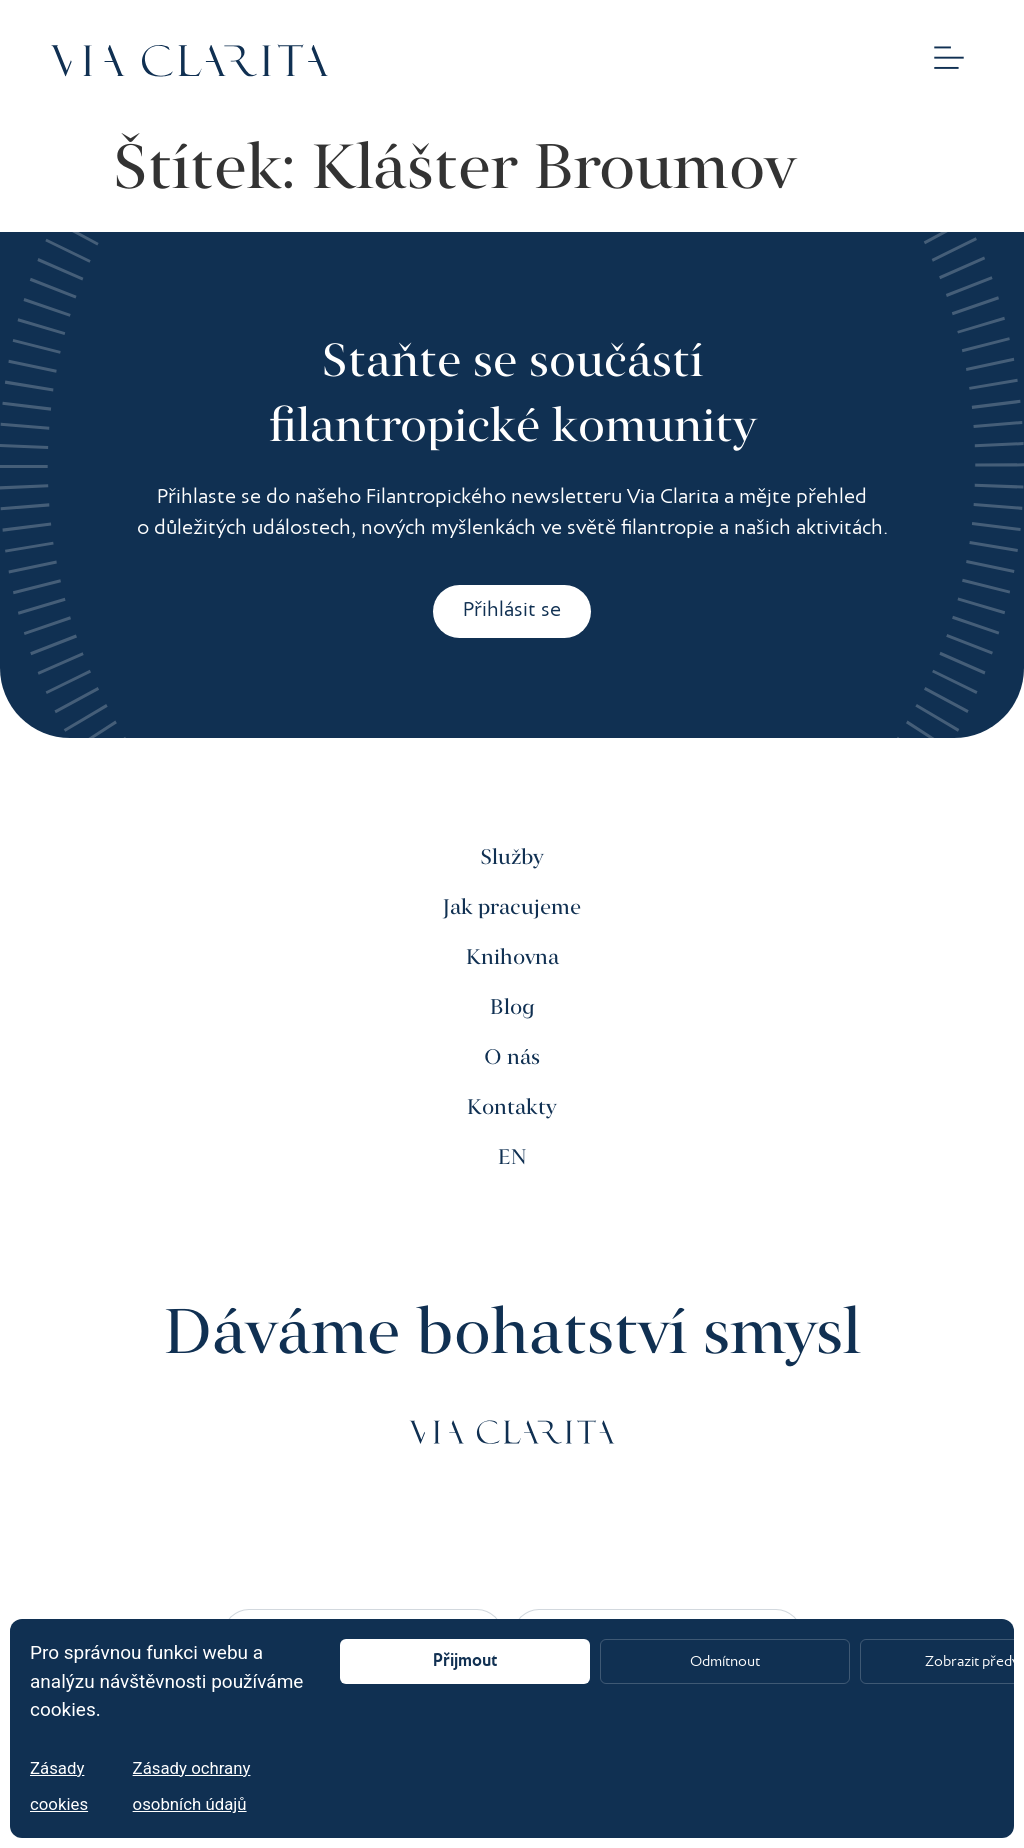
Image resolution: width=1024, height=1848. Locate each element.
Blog (512, 1008)
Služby (512, 858)
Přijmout (465, 1661)
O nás (512, 1058)
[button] (949, 60)
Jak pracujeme (512, 908)
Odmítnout (725, 1662)
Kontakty (512, 1108)
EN (512, 1158)
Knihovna (512, 958)
